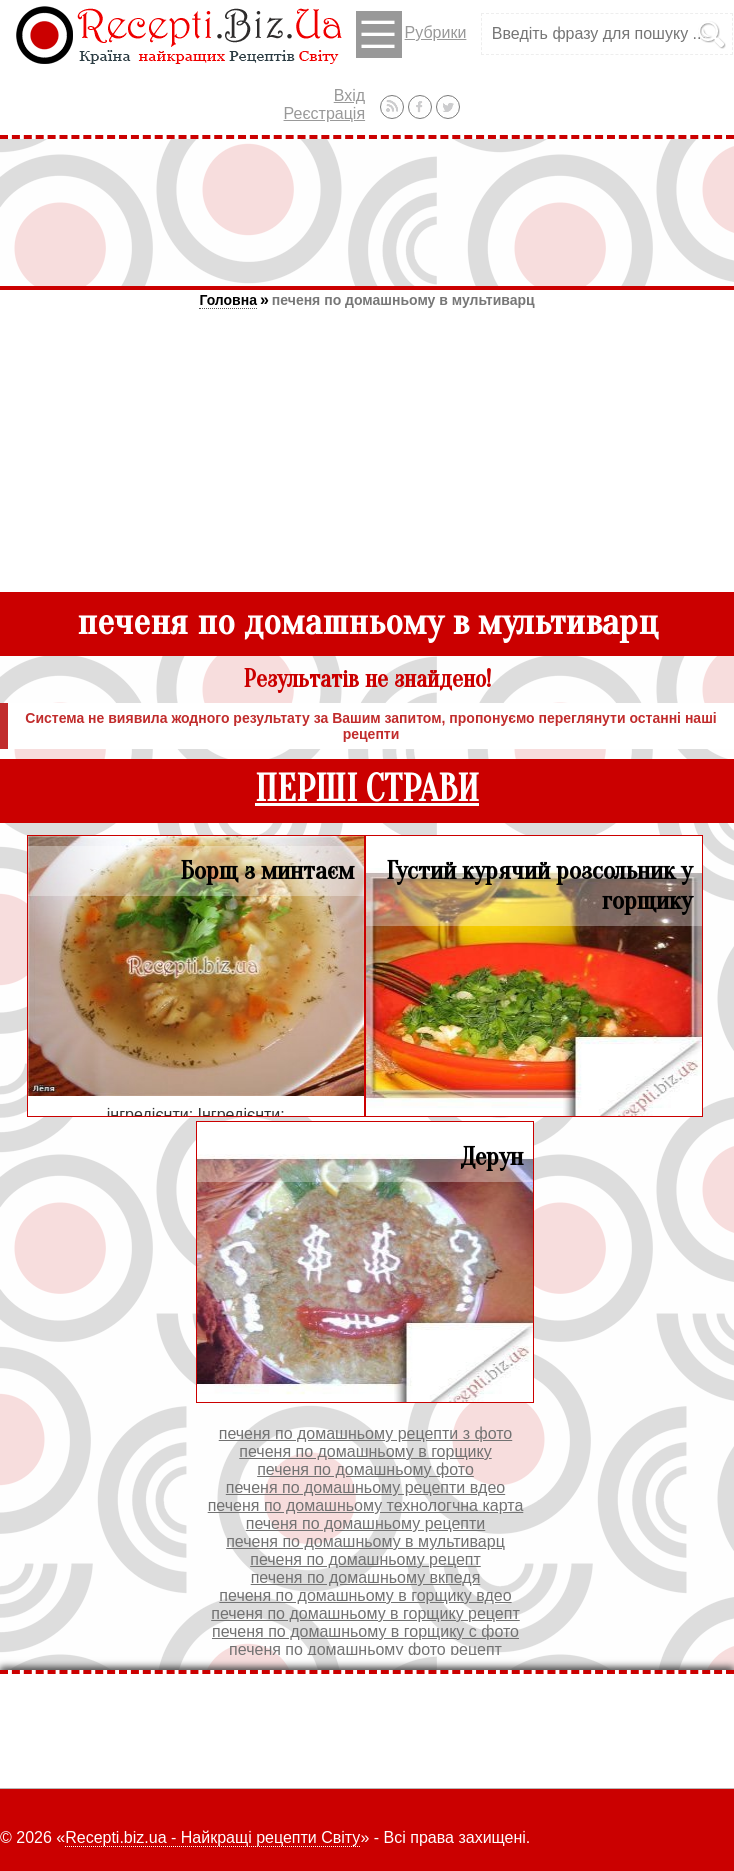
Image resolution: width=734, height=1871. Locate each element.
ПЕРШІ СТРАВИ (367, 789)
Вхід (349, 95)
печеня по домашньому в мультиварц (403, 300)
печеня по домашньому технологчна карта (366, 1505)
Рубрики (411, 34)
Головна (228, 300)
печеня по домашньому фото (365, 1469)
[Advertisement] (367, 212)
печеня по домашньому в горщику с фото (365, 1631)
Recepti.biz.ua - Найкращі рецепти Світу (212, 1837)
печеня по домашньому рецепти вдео (365, 1487)
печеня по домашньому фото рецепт (365, 1649)
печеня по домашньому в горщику (365, 1451)
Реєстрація (325, 113)
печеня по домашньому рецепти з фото (365, 1433)
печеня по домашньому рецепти (366, 1523)
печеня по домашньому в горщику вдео (365, 1595)
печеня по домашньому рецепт (365, 1559)
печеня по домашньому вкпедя (366, 1577)
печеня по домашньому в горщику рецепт (365, 1613)
